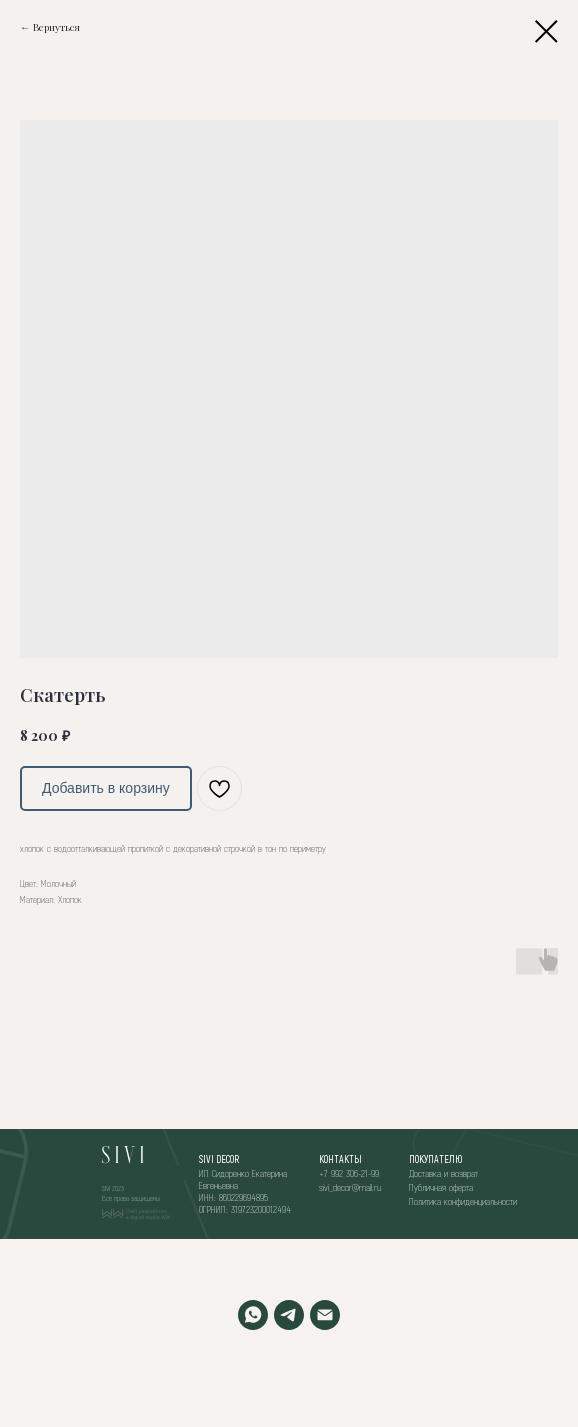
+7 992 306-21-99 (349, 1173)
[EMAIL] (325, 1315)
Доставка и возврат (443, 1173)
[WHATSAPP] (253, 1315)
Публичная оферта (441, 1187)
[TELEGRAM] (289, 1315)
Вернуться (56, 27)
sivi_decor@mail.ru (350, 1187)
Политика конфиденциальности (463, 1201)
